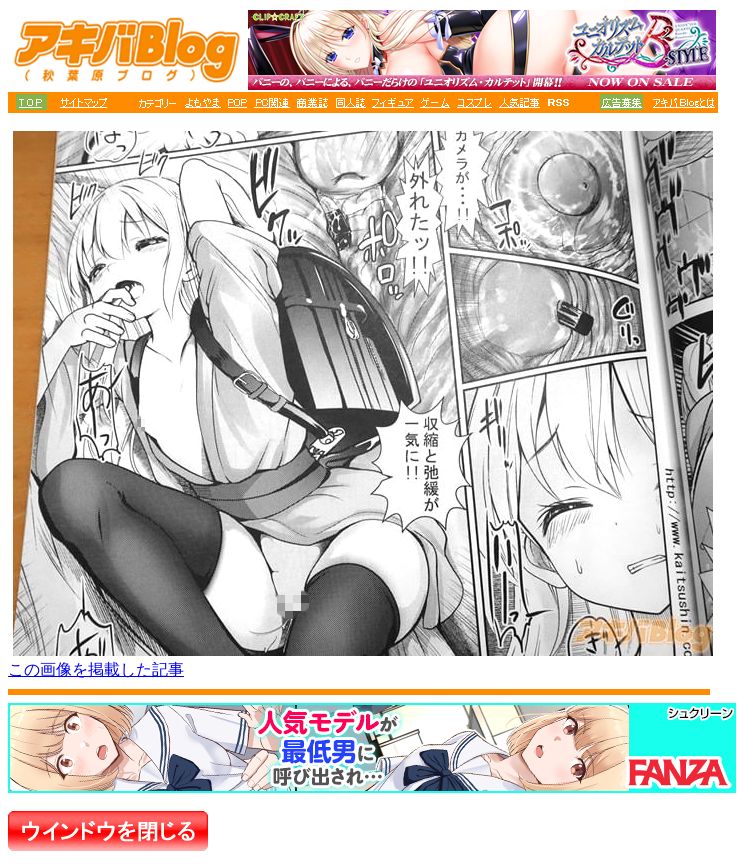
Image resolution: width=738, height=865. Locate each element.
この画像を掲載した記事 (96, 669)
